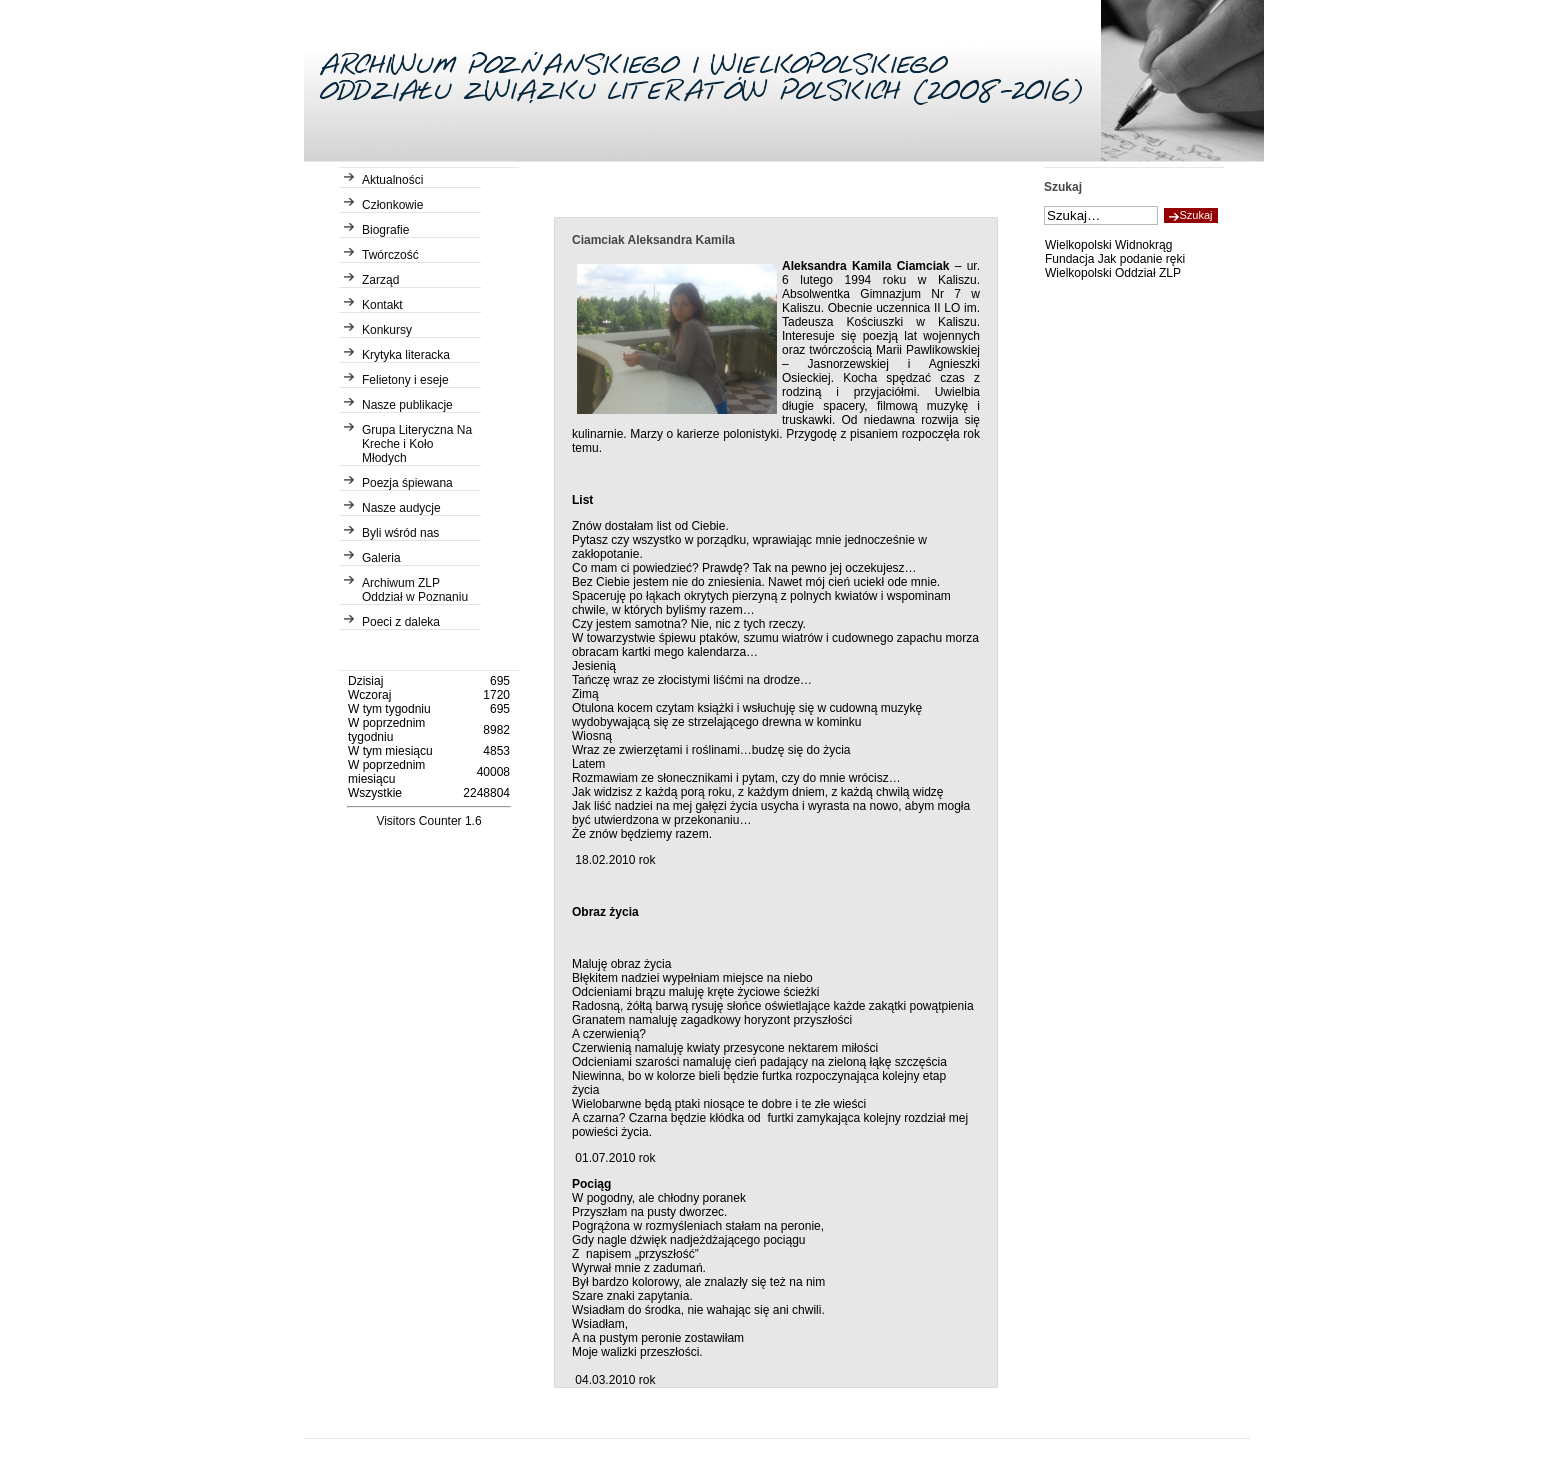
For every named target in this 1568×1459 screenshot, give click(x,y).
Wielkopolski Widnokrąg (1108, 245)
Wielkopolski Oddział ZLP (1113, 273)
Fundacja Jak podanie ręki (1115, 259)
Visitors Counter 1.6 (428, 821)
